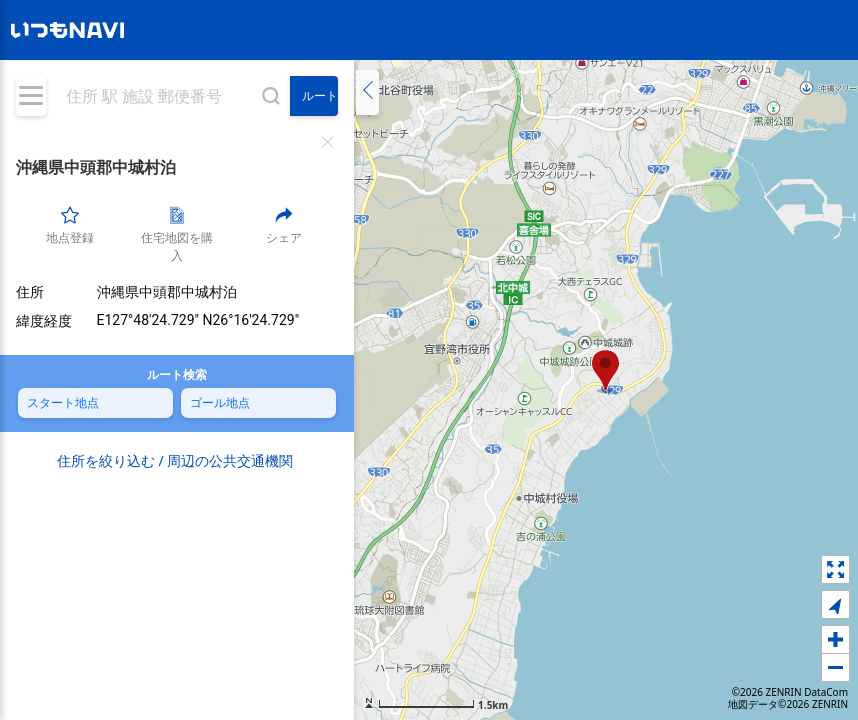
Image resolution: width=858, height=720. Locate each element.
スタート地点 (63, 402)
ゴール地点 (220, 402)
